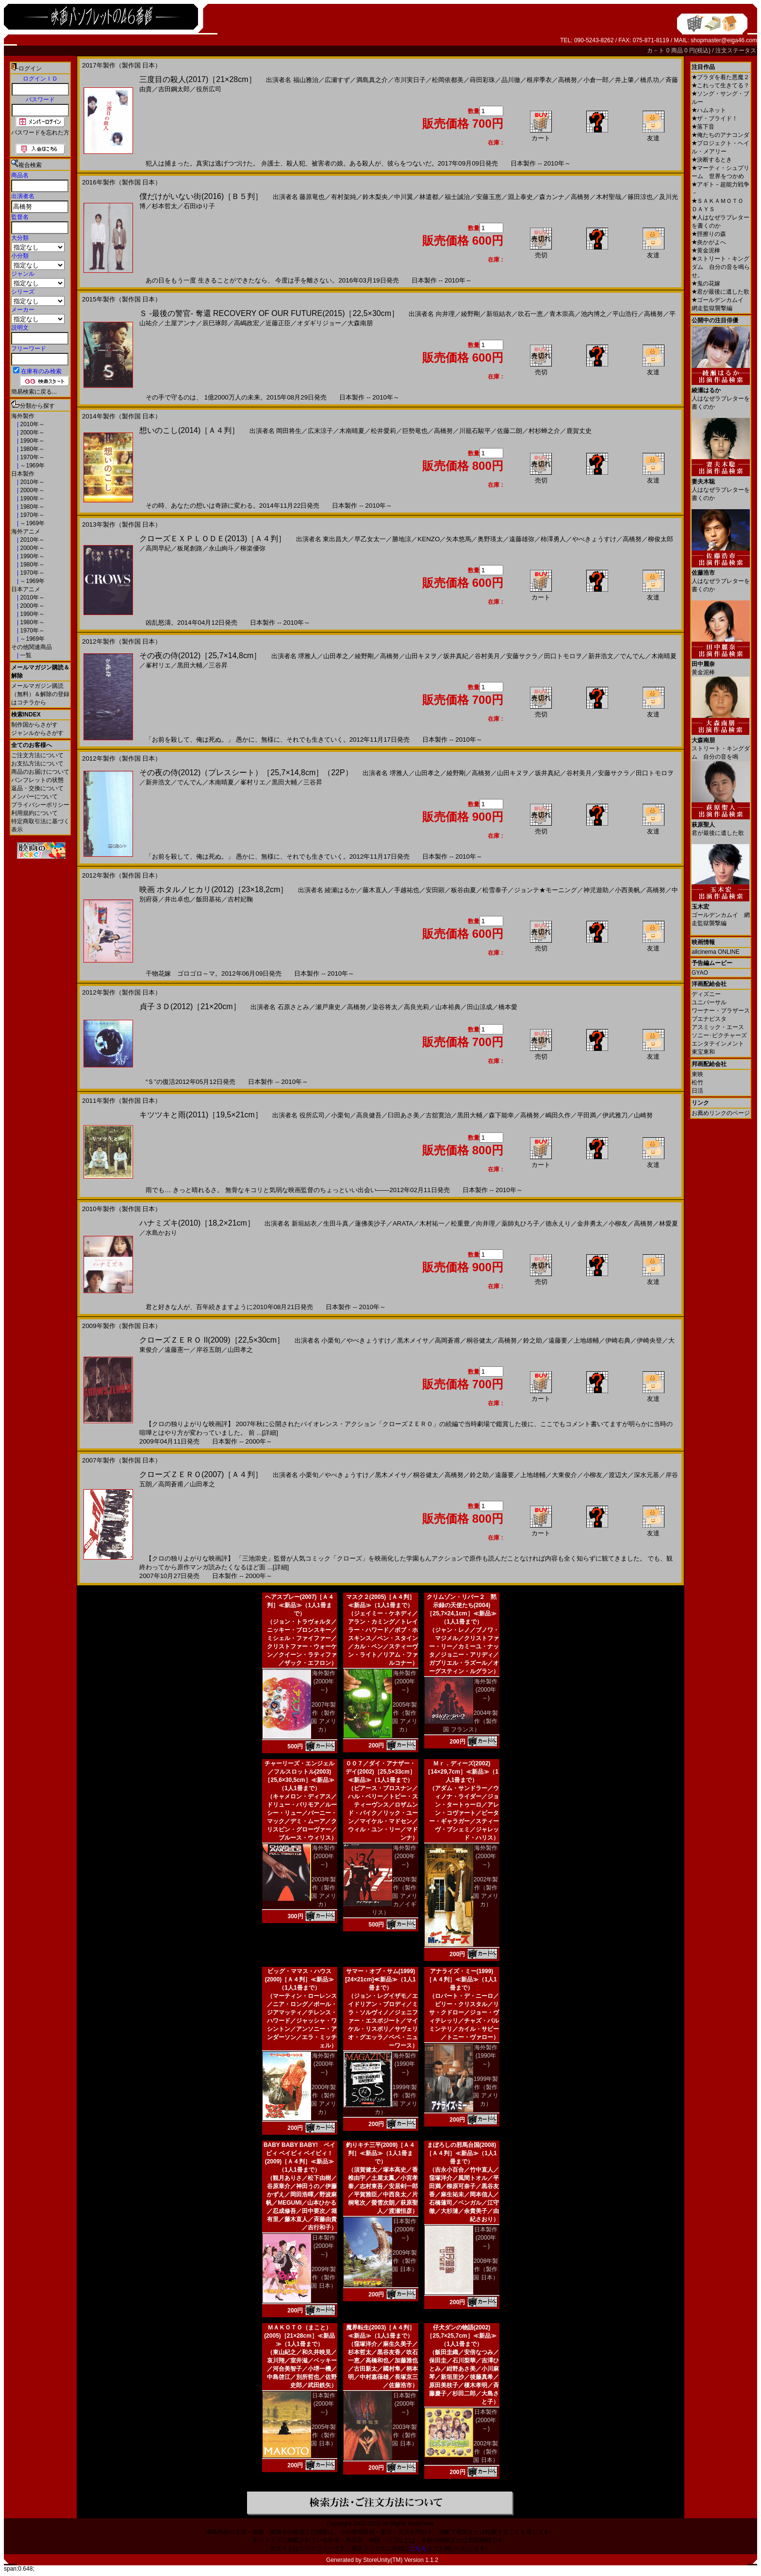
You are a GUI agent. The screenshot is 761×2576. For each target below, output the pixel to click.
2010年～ (31, 424)
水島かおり (161, 1232)
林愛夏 (668, 1223)
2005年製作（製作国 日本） (323, 2435)
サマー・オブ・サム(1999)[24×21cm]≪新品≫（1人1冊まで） (380, 1979)
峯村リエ (158, 665)
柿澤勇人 (553, 539)
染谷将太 (384, 1007)
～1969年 (31, 465)
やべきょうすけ (594, 539)
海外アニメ (25, 531)
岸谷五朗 (208, 1349)
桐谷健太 (479, 1340)
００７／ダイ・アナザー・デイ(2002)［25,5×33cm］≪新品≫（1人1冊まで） (380, 1771)
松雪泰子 (495, 890)
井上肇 (624, 79)
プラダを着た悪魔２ (720, 77)
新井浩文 (600, 656)
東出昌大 (335, 539)
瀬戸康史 (328, 1007)
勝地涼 (401, 539)
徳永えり (558, 1223)
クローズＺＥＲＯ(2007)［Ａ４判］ (201, 1474)
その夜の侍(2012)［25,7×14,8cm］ (200, 655)
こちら (418, 2548)
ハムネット (709, 110)
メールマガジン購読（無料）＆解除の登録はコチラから (40, 694)
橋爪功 (649, 79)
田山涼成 (479, 1007)
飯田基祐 (208, 899)
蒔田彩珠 (482, 79)
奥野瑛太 (490, 539)
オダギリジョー (319, 323)
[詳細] (270, 1432)
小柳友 (618, 1223)
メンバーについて (34, 796)
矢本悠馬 (458, 539)
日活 (697, 1090)
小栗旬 (340, 1115)
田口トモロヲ (563, 656)
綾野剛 (470, 313)
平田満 (586, 1115)
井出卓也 (177, 899)
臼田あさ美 (403, 1115)
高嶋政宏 (246, 323)
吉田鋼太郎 (174, 89)
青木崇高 (562, 313)
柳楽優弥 (252, 548)
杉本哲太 (164, 206)
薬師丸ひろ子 (520, 1223)
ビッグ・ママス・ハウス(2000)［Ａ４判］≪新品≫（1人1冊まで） (299, 1979)
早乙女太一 (370, 539)
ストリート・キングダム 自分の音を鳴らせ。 (721, 267)
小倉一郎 (596, 79)
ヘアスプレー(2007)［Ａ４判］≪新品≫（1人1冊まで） (299, 1605)
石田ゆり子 (199, 206)
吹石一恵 (530, 313)
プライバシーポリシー (40, 804)
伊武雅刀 (615, 1115)
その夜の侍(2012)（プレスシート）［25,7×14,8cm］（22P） (246, 772)
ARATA (403, 1223)
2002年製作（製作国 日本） (485, 2451)
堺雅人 (307, 656)
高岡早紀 (158, 548)
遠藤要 (557, 1340)
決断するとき (712, 159)
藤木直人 (375, 890)
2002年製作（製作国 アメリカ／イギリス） (394, 1896)
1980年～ (31, 449)
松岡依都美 (447, 79)
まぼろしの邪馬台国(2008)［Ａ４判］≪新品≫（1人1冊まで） (461, 2153)
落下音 (703, 126)
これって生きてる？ (720, 85)
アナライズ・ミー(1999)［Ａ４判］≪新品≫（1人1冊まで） (461, 1979)
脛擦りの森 (709, 234)
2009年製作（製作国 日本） (323, 2277)
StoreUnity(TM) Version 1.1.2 (400, 2560)
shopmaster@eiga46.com (724, 40)
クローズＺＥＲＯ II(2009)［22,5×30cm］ (211, 1340)
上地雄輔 (586, 1340)
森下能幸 (501, 1115)
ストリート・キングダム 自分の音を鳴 (721, 745)
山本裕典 (448, 1007)
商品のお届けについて (40, 771)
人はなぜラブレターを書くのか (721, 395)
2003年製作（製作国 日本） (404, 2435)
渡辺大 (618, 1475)
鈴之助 (532, 1340)
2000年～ (31, 432)
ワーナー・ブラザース (721, 1010)
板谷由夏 (463, 890)
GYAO (700, 972)
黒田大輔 (189, 665)
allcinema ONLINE (716, 951)
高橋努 (567, 79)
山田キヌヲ (421, 656)
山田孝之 (335, 656)
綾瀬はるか (340, 890)
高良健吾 (368, 1115)
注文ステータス (735, 50)
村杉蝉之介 (544, 430)
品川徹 (510, 79)
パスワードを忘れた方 (40, 132)
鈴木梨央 (375, 196)
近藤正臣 (278, 323)
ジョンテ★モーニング (545, 890)
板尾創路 (189, 548)
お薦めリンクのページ (721, 1113)
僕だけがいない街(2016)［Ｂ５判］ (201, 196)
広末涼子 (320, 430)
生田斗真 (335, 1223)
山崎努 (643, 1115)
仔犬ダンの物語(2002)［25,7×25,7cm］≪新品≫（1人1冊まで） (461, 2335)
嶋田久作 (558, 1115)
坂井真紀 (455, 656)
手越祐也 (406, 890)
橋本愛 (507, 1007)
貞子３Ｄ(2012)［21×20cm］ (190, 1006)
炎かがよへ (709, 242)
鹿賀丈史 (579, 430)
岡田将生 (288, 430)
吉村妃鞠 (240, 899)
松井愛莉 (383, 430)
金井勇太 (589, 1223)
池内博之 (593, 313)
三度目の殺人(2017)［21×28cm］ (197, 79)
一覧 (25, 655)
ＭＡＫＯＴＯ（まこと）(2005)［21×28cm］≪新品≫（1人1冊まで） (299, 2335)
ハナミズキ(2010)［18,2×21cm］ (197, 1223)
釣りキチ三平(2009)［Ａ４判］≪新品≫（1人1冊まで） (380, 2153)
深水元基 (646, 1475)
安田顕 (435, 890)
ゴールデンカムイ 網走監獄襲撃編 (721, 911)
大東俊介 (564, 1475)
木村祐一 (432, 1223)
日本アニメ (25, 589)
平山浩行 (625, 313)
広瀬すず (337, 79)
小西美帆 (627, 890)
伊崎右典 (617, 1340)
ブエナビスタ (709, 1018)
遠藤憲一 (177, 1349)
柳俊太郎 (660, 539)
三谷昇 (218, 665)
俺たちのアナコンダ (720, 135)
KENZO (428, 539)
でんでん (632, 656)
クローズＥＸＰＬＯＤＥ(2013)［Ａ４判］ (212, 538)
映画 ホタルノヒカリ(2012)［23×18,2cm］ (213, 889)
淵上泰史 (520, 196)
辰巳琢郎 (215, 323)
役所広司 (208, 89)
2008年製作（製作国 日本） (485, 2269)
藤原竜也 (312, 196)
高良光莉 (416, 1007)
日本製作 (22, 473)
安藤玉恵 (488, 196)
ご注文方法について (37, 755)
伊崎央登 (649, 1340)
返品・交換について (37, 788)
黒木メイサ (413, 1340)
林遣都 (428, 196)
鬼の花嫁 (706, 283)
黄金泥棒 (706, 250)
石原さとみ (293, 1007)
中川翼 (403, 196)
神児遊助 (596, 890)
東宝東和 (703, 1051)
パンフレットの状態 (37, 780)
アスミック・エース (718, 1027)
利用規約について (34, 813)
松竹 (697, 1082)
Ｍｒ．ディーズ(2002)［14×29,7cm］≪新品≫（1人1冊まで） (461, 1771)
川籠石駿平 (475, 430)
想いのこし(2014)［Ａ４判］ (189, 430)
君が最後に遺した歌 (720, 291)
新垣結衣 (499, 313)
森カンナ (551, 196)
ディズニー (706, 994)
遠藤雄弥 (521, 539)
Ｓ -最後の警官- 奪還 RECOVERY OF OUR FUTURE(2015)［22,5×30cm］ (269, 313)
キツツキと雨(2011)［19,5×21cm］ (201, 1115)
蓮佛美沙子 (370, 1223)
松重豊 (460, 1223)
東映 (697, 1074)
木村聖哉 (608, 196)
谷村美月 (487, 656)
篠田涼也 (640, 196)
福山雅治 (305, 79)
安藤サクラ (522, 656)
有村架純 (343, 196)
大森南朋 (360, 323)
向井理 (445, 313)
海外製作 (22, 416)
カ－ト (656, 50)
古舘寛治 (438, 1115)
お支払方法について (37, 763)
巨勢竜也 (415, 430)
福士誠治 (457, 196)
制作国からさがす (34, 724)
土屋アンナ (180, 323)
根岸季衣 (539, 79)
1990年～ (31, 440)
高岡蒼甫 (447, 1340)
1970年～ (31, 457)
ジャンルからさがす (37, 733)
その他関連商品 (31, 647)
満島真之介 (372, 79)
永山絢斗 (221, 548)
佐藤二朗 (509, 430)
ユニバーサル (709, 1002)
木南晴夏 (351, 430)
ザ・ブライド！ (715, 118)
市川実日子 (410, 79)
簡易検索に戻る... (34, 391)
